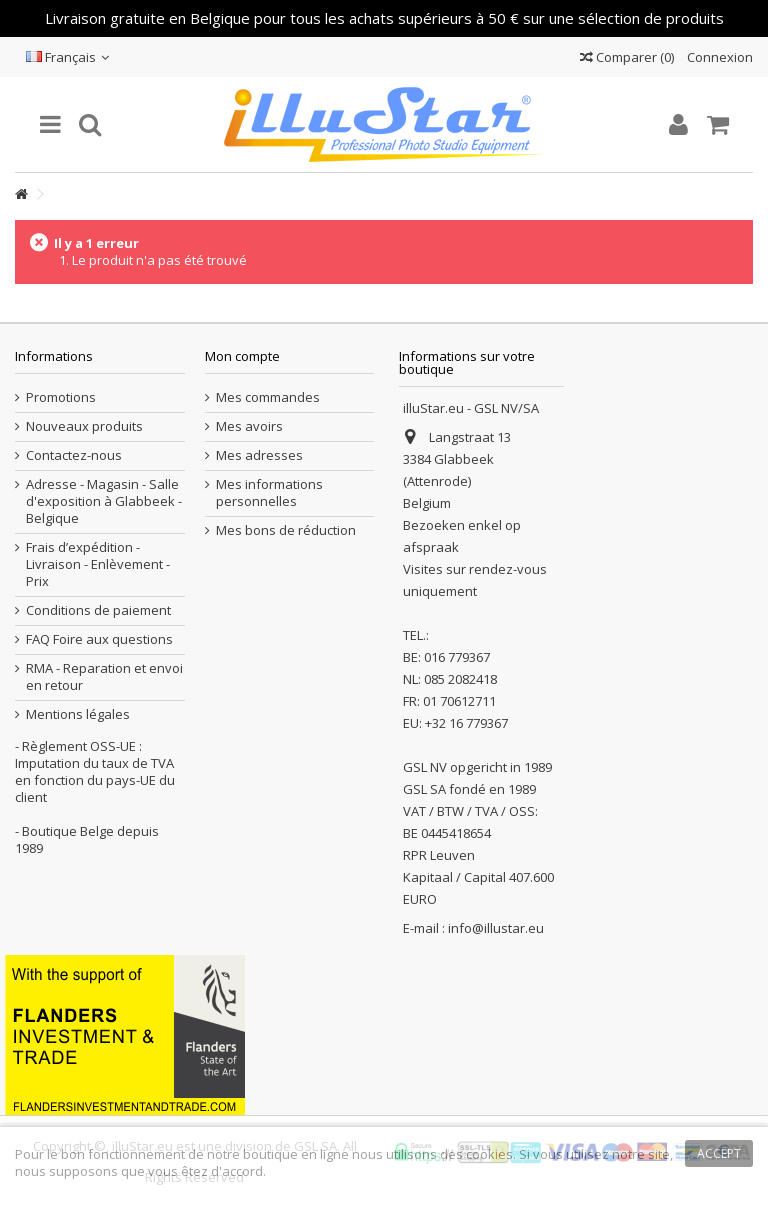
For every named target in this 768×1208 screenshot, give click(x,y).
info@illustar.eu (496, 928)
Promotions (61, 397)
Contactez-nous (74, 455)
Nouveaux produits (84, 426)
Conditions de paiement (98, 610)
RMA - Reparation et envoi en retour (104, 677)
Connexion (718, 57)
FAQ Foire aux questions (99, 639)
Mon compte (242, 356)
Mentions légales (78, 714)
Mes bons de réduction (286, 530)
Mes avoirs (249, 426)
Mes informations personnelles (269, 493)
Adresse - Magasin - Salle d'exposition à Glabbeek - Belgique (104, 501)
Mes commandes (268, 397)
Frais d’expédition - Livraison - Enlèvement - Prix (98, 564)
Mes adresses (259, 455)
